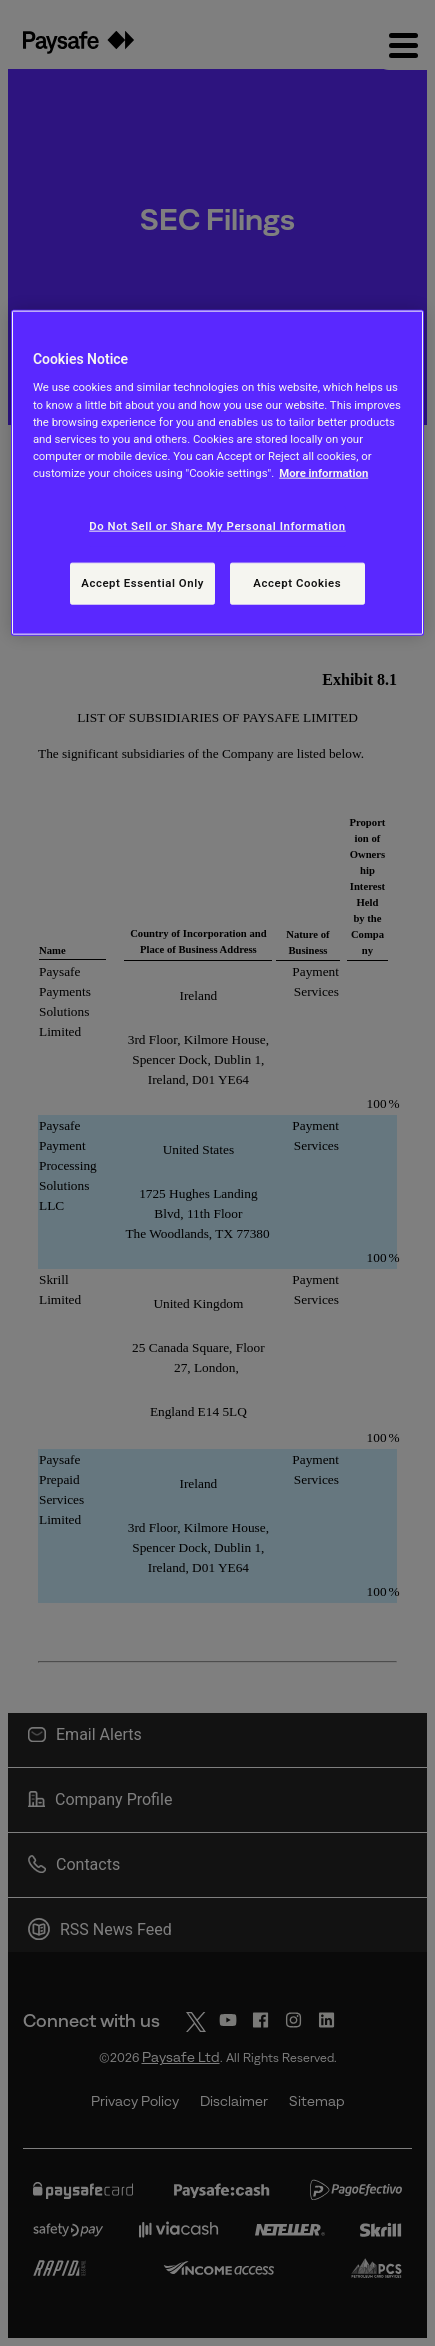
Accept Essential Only (142, 582)
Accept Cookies (297, 582)
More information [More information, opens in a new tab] (323, 472)
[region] (217, 473)
